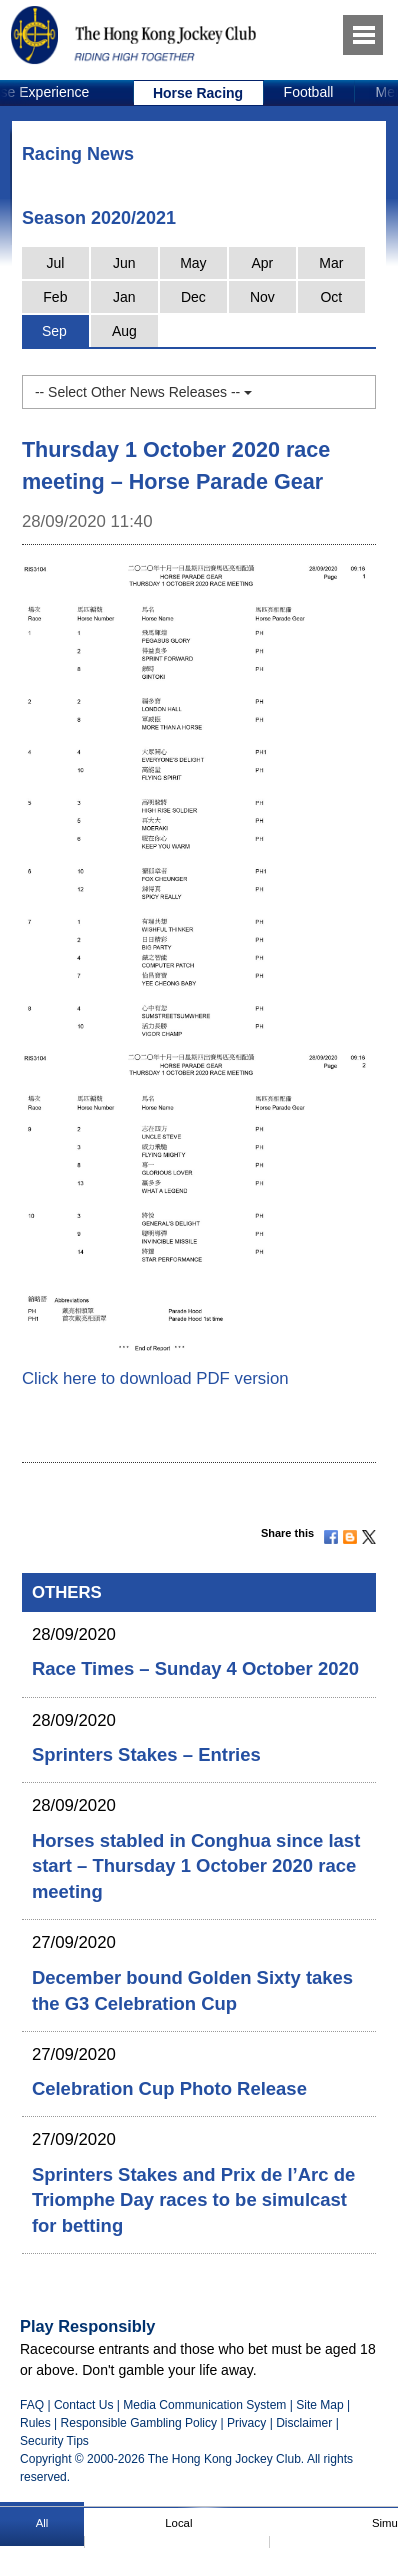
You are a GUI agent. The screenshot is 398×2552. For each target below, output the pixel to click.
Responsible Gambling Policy (139, 2423)
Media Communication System (204, 2405)
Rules (37, 2423)
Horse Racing (198, 93)
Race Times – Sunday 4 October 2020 (195, 1668)
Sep (54, 331)
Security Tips (54, 2441)
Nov (262, 297)
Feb (55, 297)
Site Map (319, 2405)
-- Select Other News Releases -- (143, 392)
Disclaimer (304, 2423)
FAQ (32, 2405)
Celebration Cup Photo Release (169, 2088)
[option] (199, 93)
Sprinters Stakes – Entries (146, 1754)
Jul (55, 263)
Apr (262, 263)
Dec (193, 297)
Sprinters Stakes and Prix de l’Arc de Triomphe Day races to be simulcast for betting (193, 2200)
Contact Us (84, 2405)
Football (309, 92)
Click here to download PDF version (155, 1378)
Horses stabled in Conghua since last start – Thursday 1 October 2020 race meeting (196, 1866)
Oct (331, 297)
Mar (331, 263)
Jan (124, 297)
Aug (124, 331)
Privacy (246, 2423)
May (193, 263)
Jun (124, 263)
